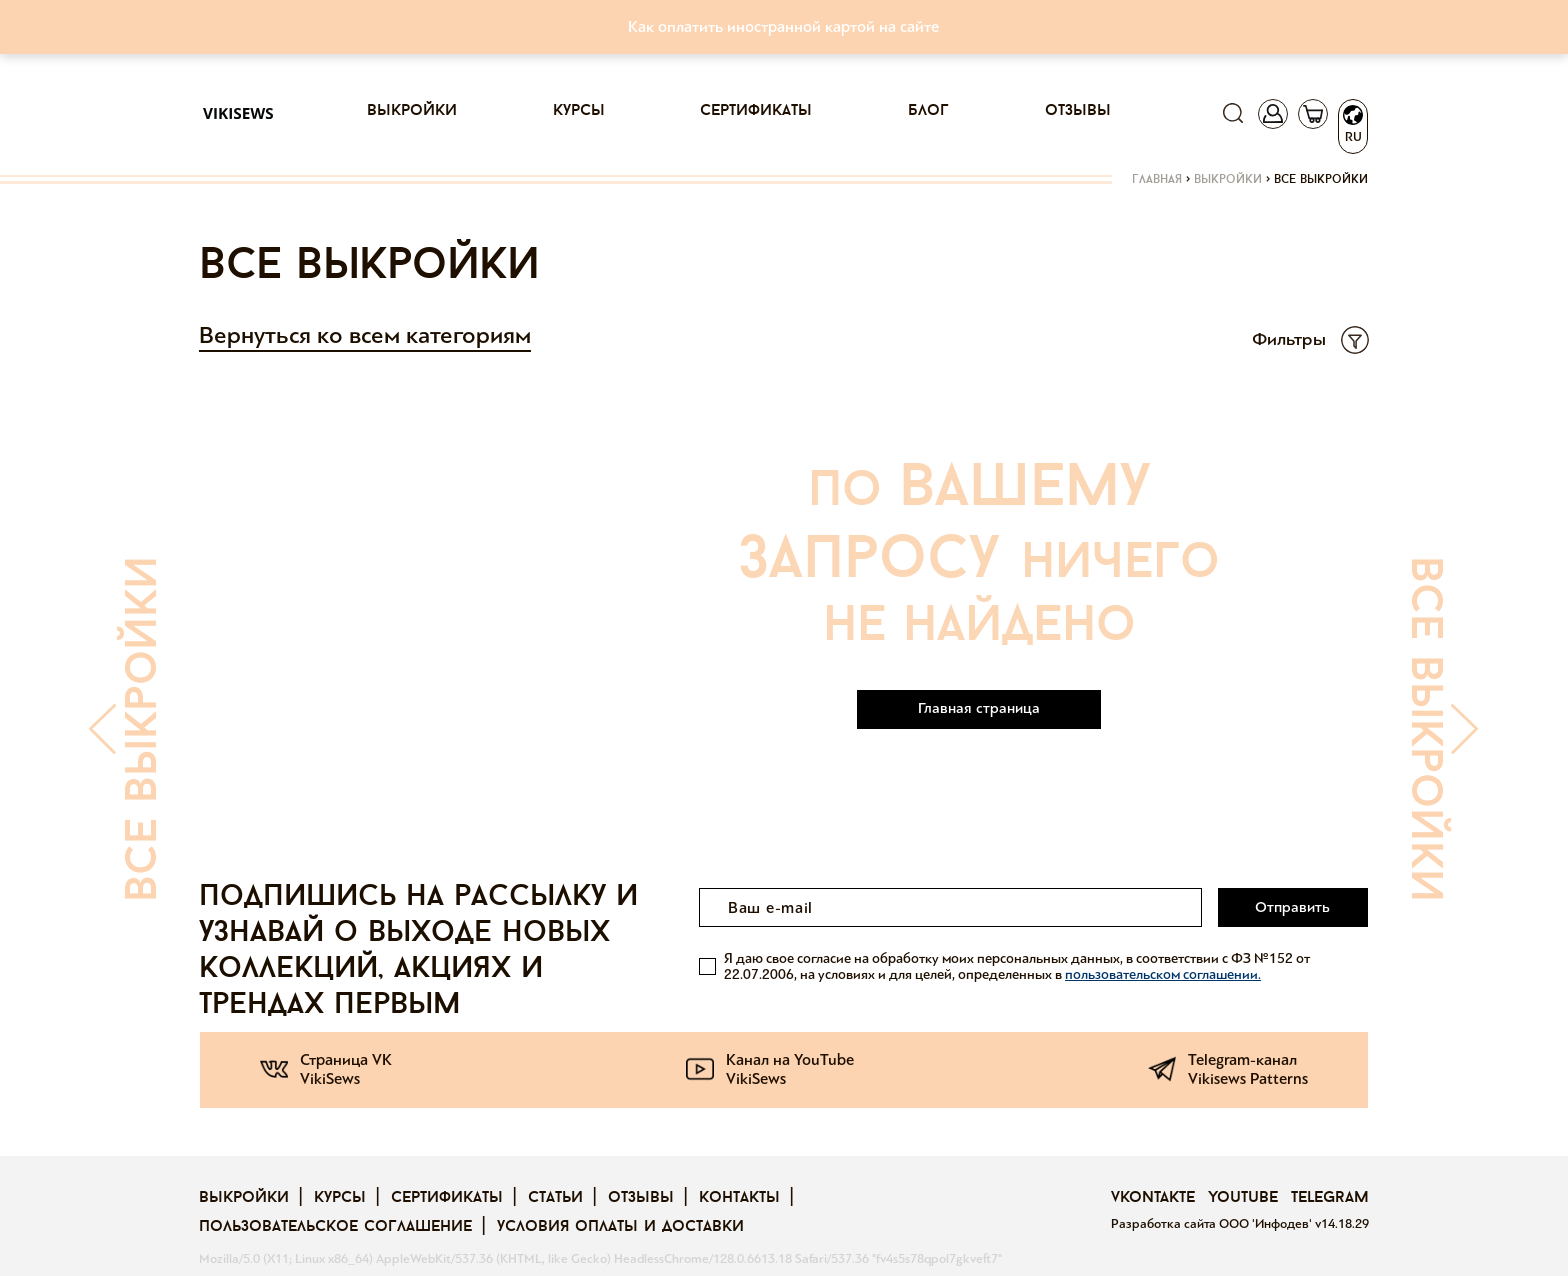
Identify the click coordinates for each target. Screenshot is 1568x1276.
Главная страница (979, 708)
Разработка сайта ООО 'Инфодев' (1213, 1224)
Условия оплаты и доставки (620, 1227)
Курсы (579, 111)
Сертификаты (756, 111)
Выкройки (412, 111)
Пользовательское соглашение (335, 1227)
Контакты (739, 1198)
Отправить (1292, 907)
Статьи (555, 1198)
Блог (928, 111)
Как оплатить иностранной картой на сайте (783, 26)
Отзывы (1078, 111)
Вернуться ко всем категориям (365, 335)
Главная (1157, 180)
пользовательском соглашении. (1163, 974)
